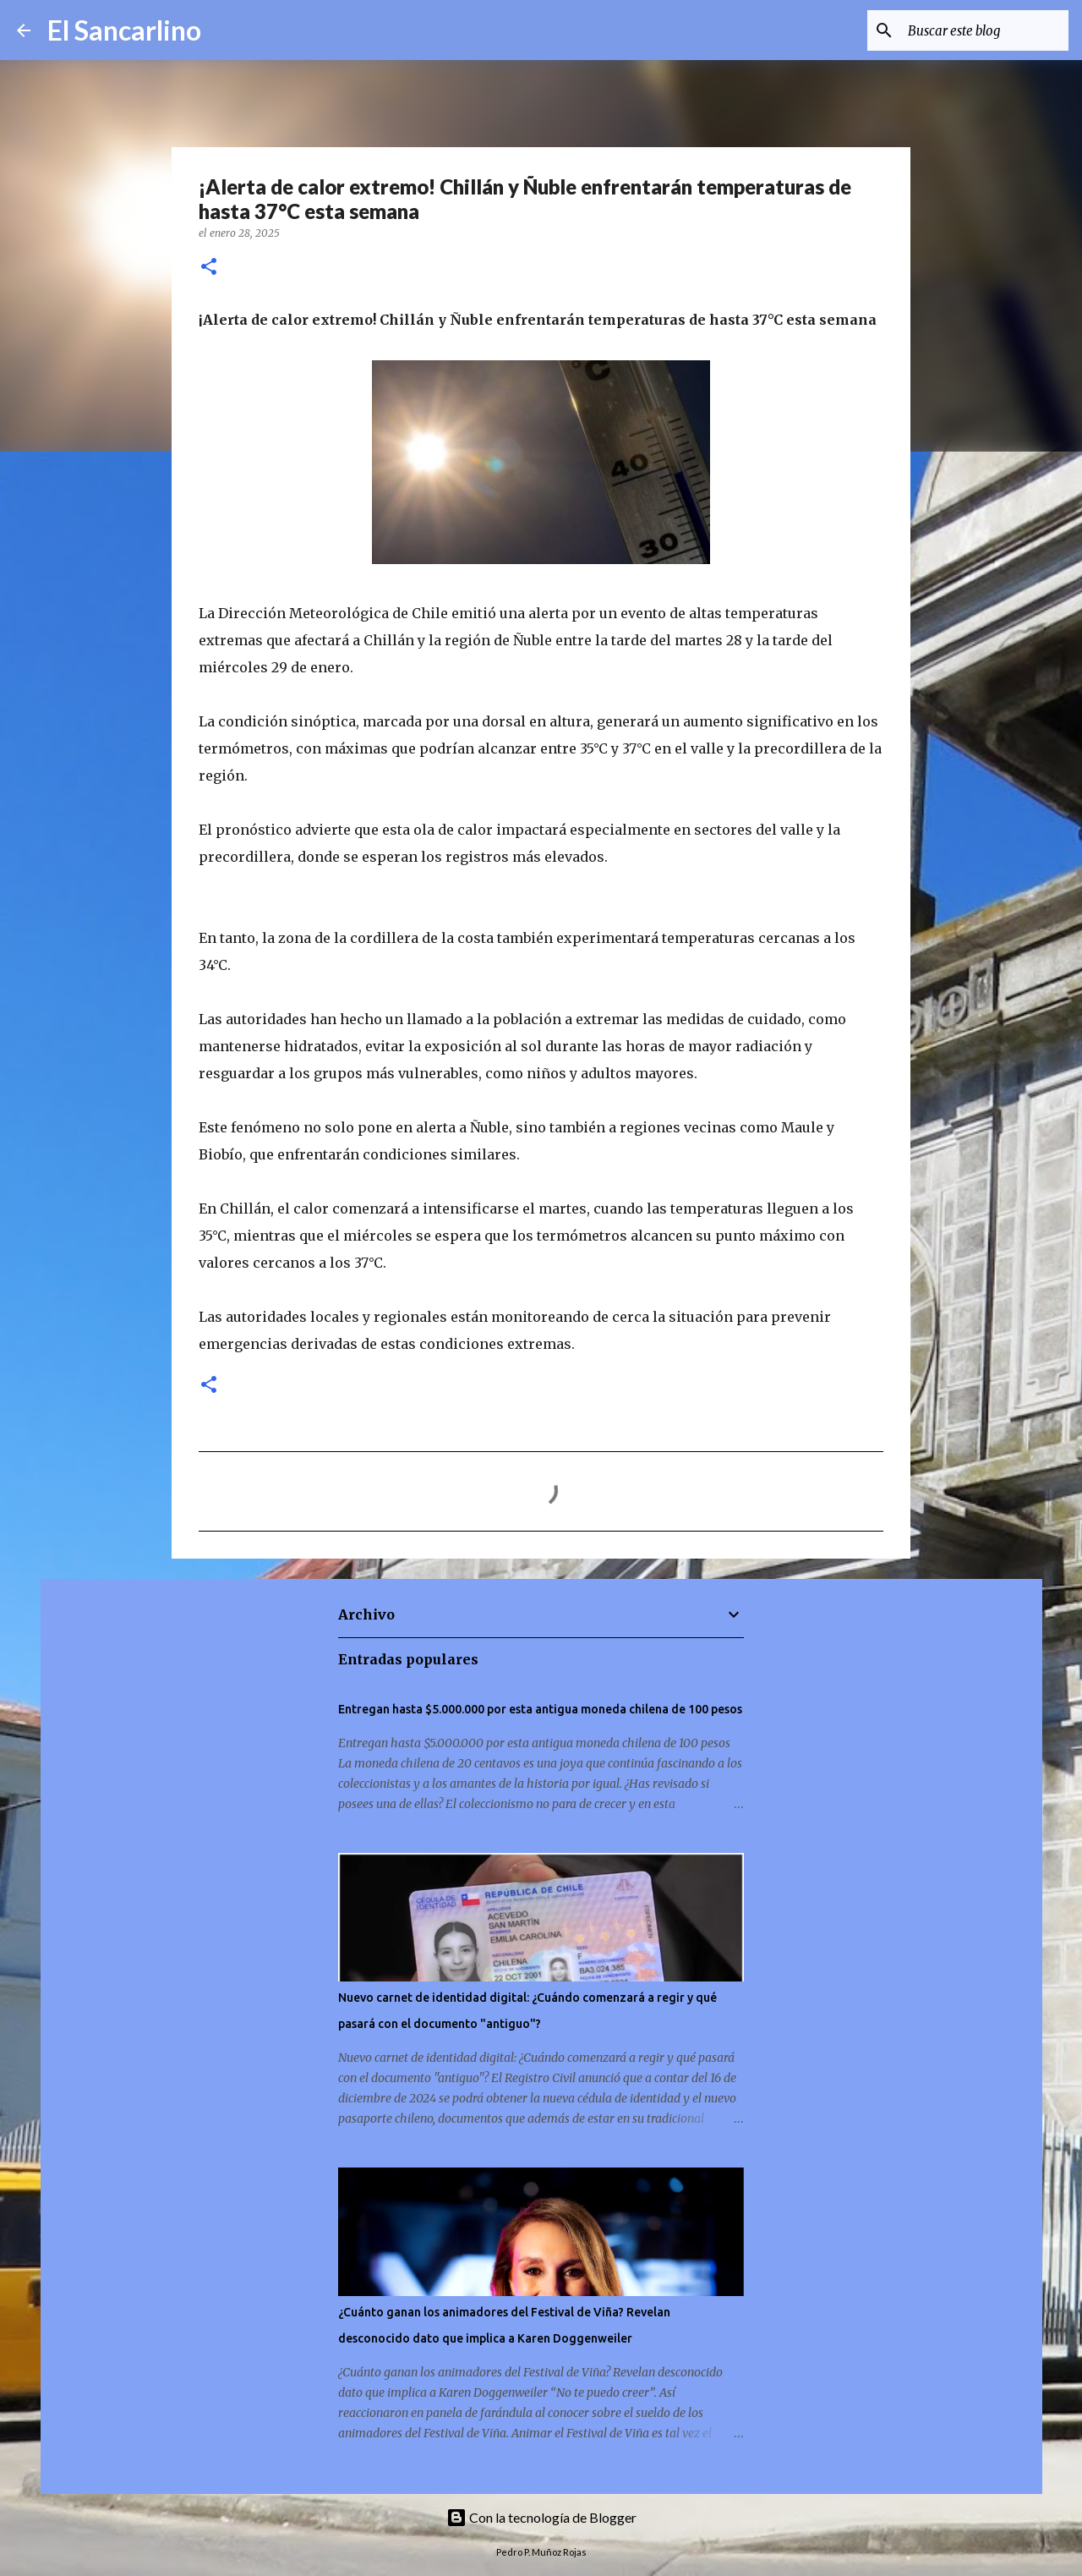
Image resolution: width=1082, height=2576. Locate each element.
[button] (209, 267)
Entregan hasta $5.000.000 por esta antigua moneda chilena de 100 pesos (540, 1709)
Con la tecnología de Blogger (541, 2517)
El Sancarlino (124, 30)
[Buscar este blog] (979, 30)
